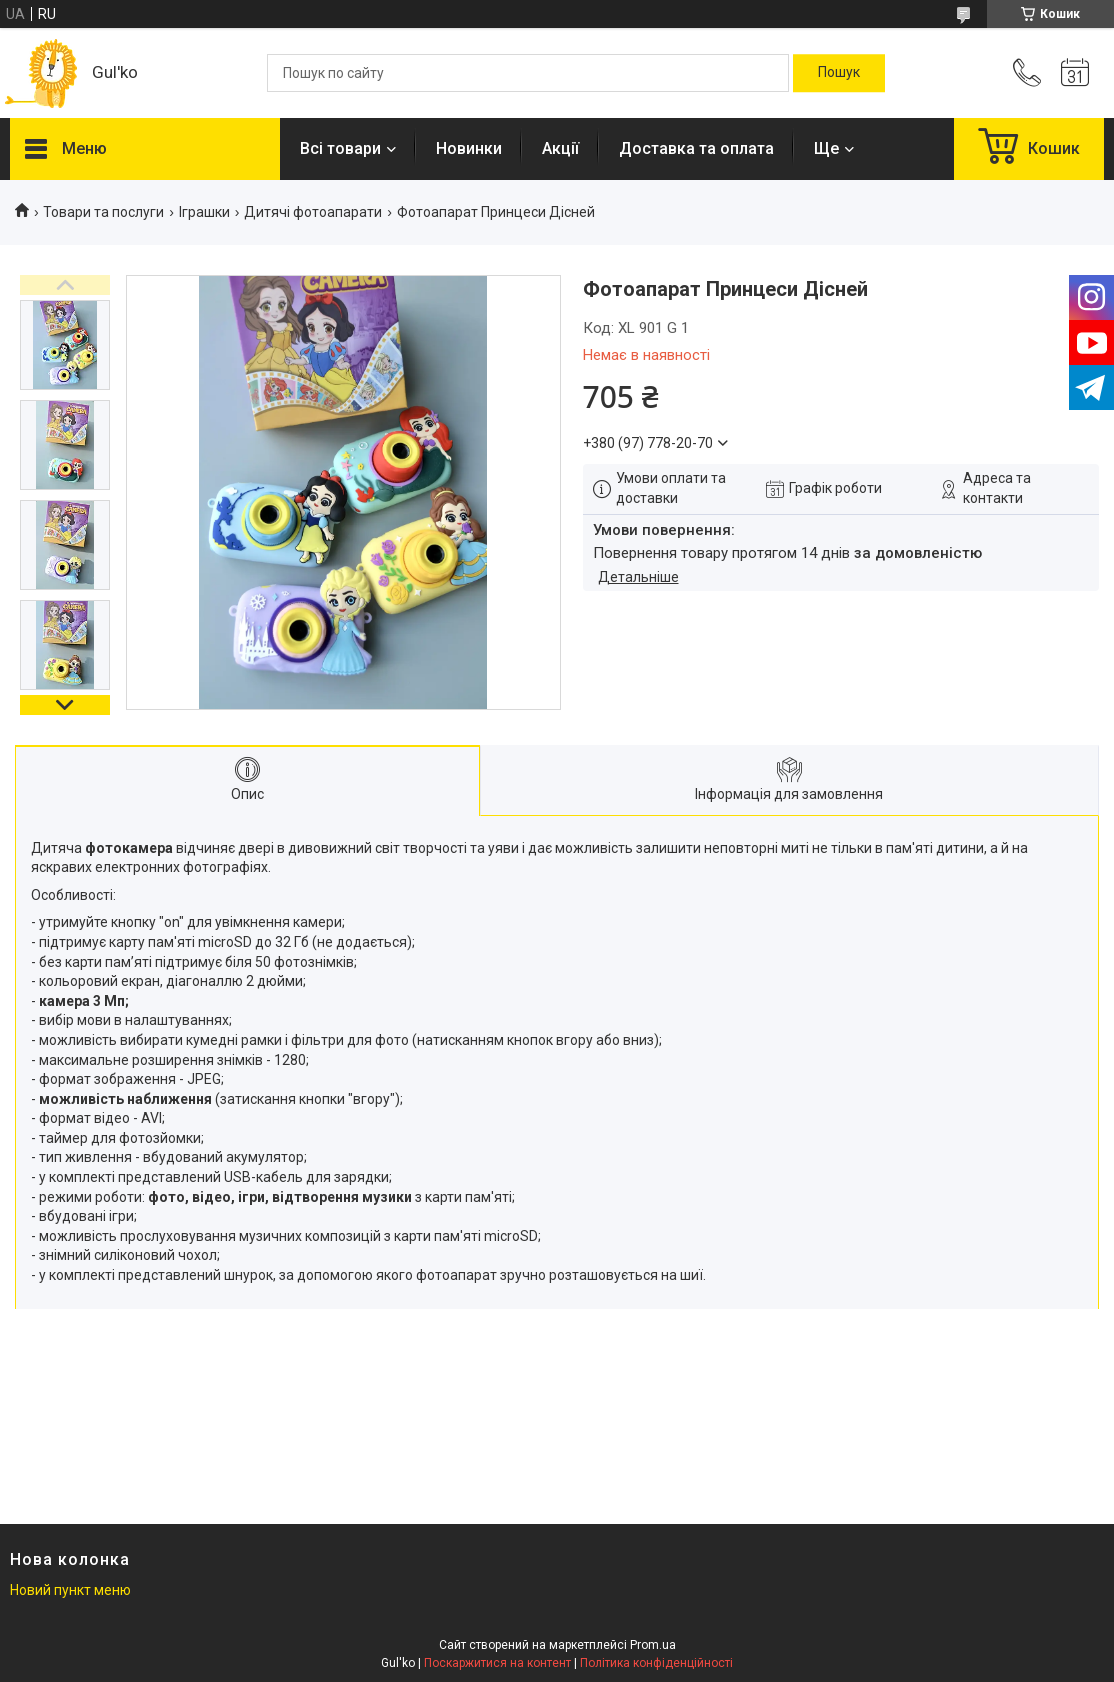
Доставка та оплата (696, 148)
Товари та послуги (103, 212)
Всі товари (340, 148)
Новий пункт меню (70, 1590)
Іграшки (204, 212)
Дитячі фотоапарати (313, 212)
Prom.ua (653, 1645)
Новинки (469, 148)
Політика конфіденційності (656, 1663)
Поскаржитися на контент (497, 1663)
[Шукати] (839, 73)
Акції (560, 148)
